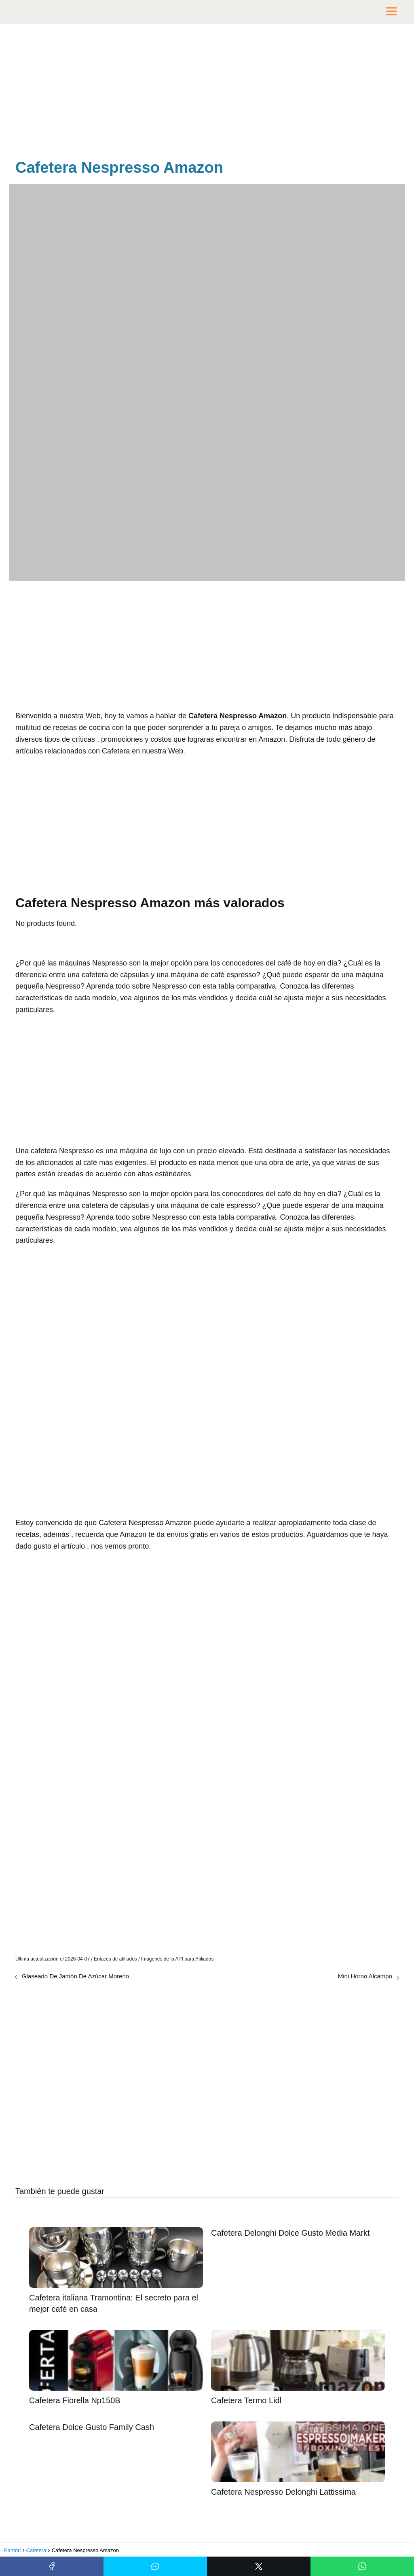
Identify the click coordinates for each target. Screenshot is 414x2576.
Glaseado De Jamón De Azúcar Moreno (75, 1976)
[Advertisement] (207, 93)
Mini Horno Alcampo (365, 1976)
